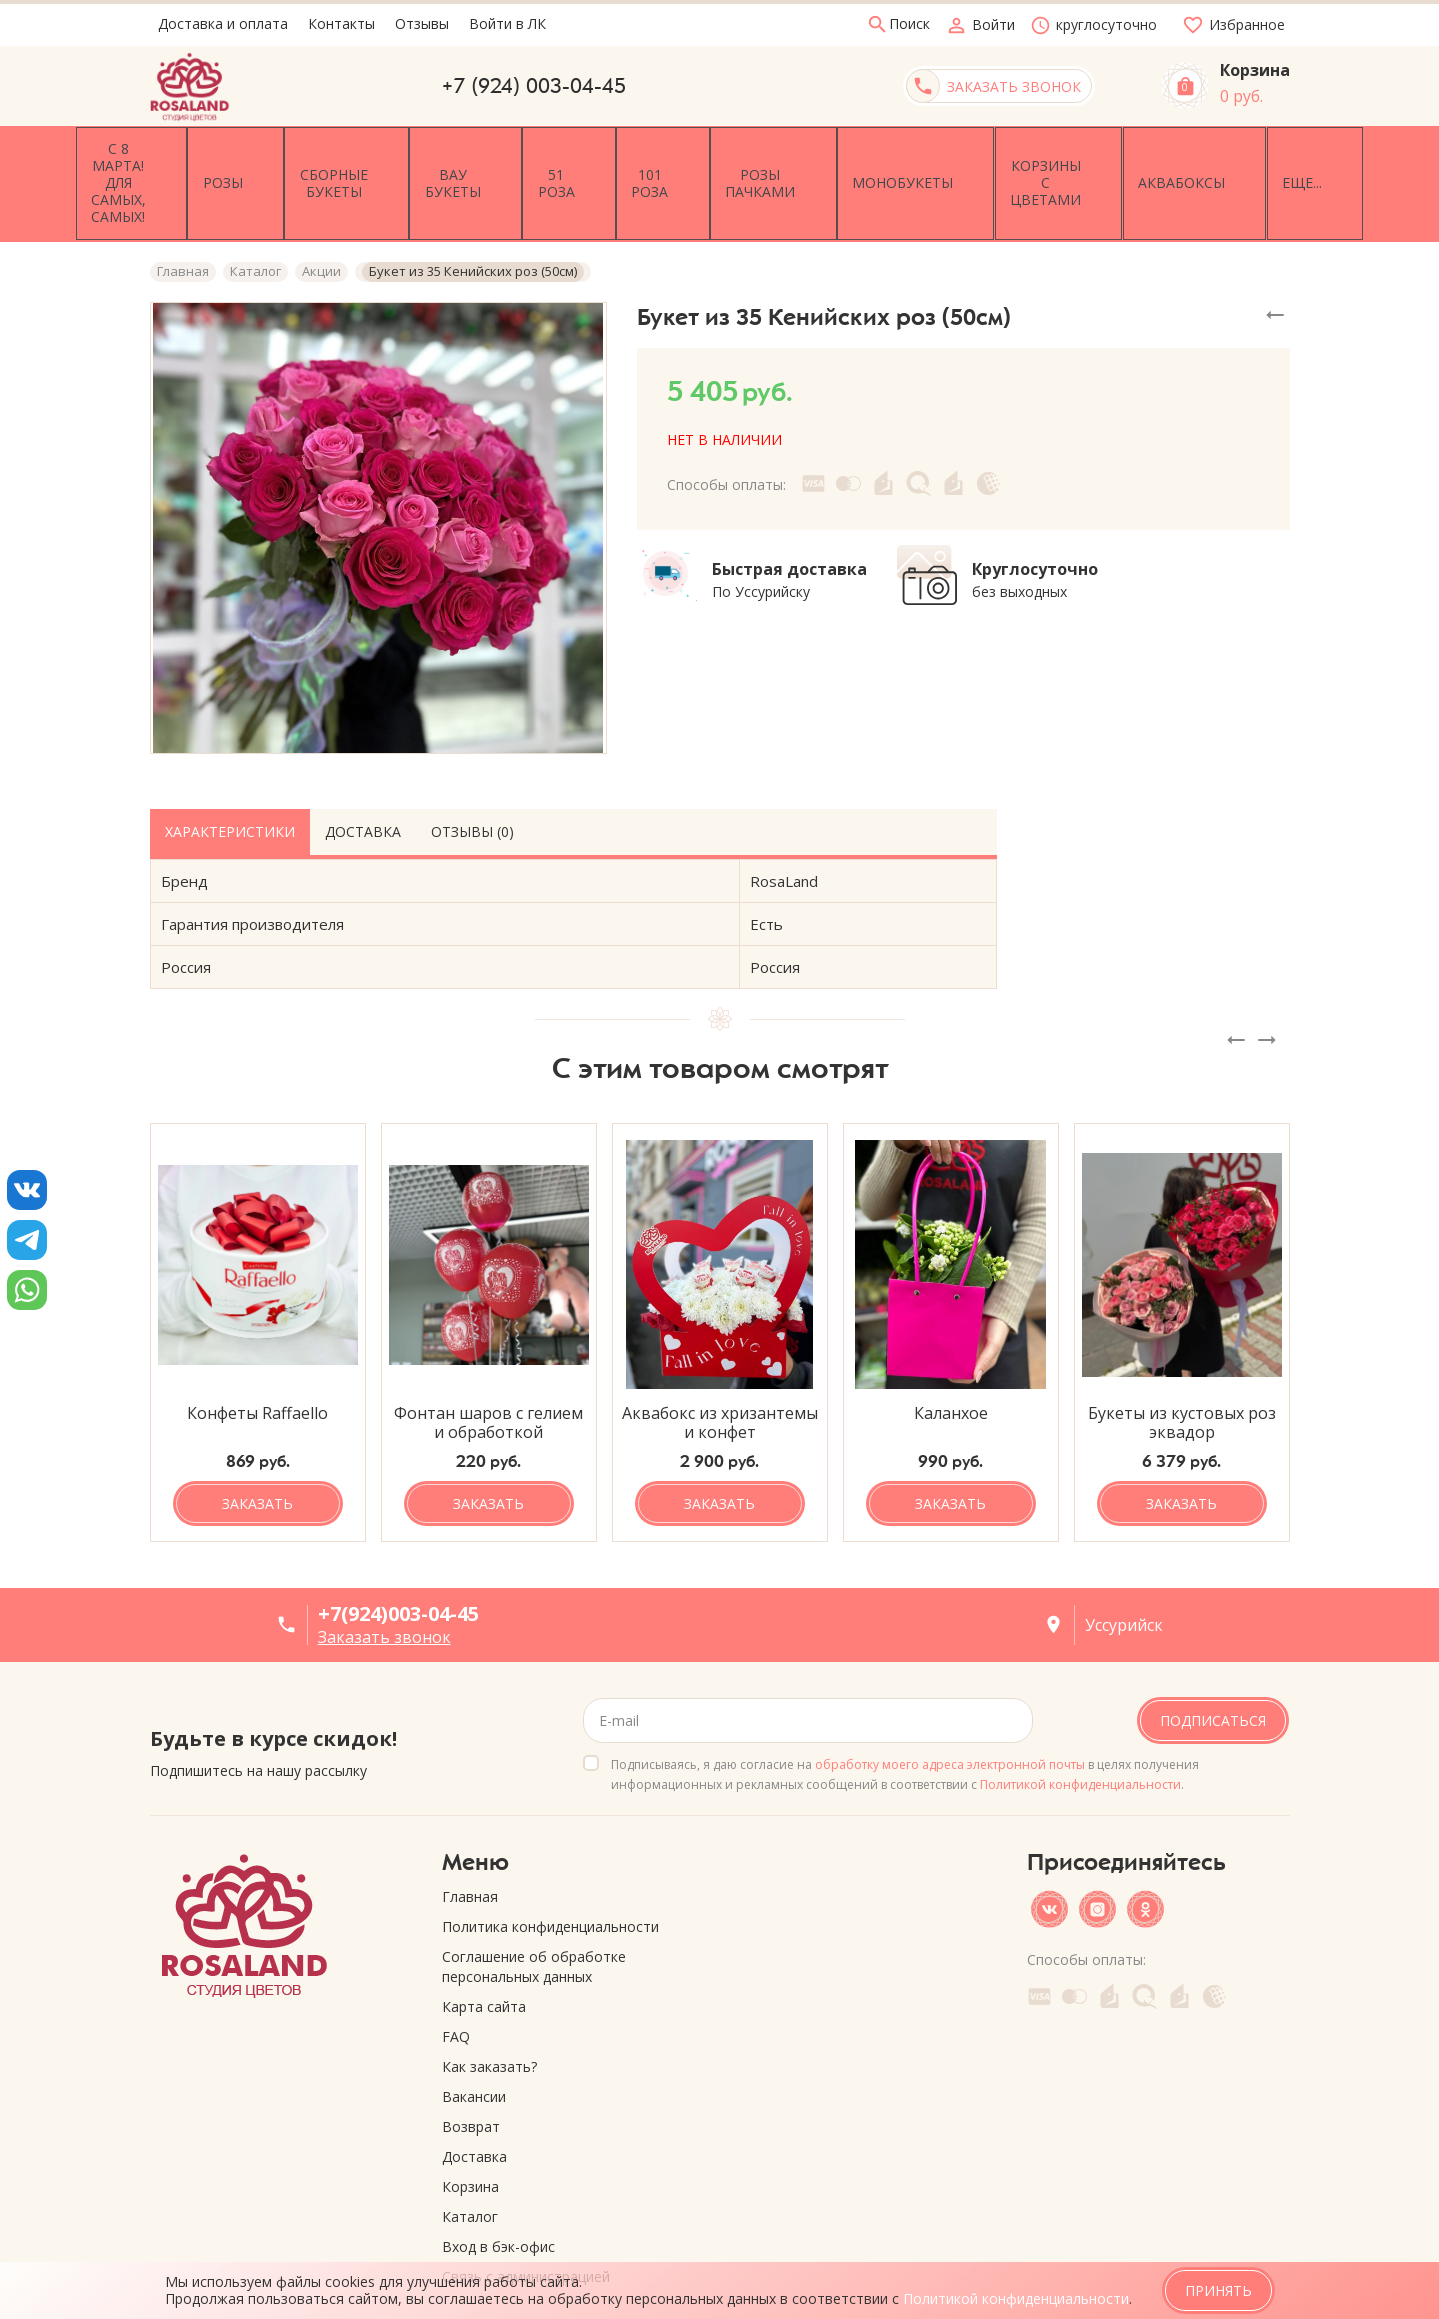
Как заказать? (489, 2009)
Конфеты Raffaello (257, 1357)
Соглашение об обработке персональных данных (534, 1909)
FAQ (456, 1979)
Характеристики (230, 773)
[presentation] (1236, 983)
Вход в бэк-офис (498, 2189)
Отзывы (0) (472, 773)
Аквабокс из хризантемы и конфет (720, 1366)
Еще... (1256, 154)
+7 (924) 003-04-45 (534, 86)
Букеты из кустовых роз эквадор (1182, 1366)
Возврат (471, 2069)
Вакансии (474, 2039)
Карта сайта (484, 1949)
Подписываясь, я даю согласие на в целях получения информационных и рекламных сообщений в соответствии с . (905, 1717)
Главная (470, 1839)
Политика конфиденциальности (550, 1869)
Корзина (470, 2129)
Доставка (363, 773)
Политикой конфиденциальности (1080, 1727)
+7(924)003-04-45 (398, 1556)
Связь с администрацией (526, 2219)
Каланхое (951, 1357)
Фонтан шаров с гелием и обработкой (488, 1366)
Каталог (470, 2159)
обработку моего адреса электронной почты (950, 1707)
